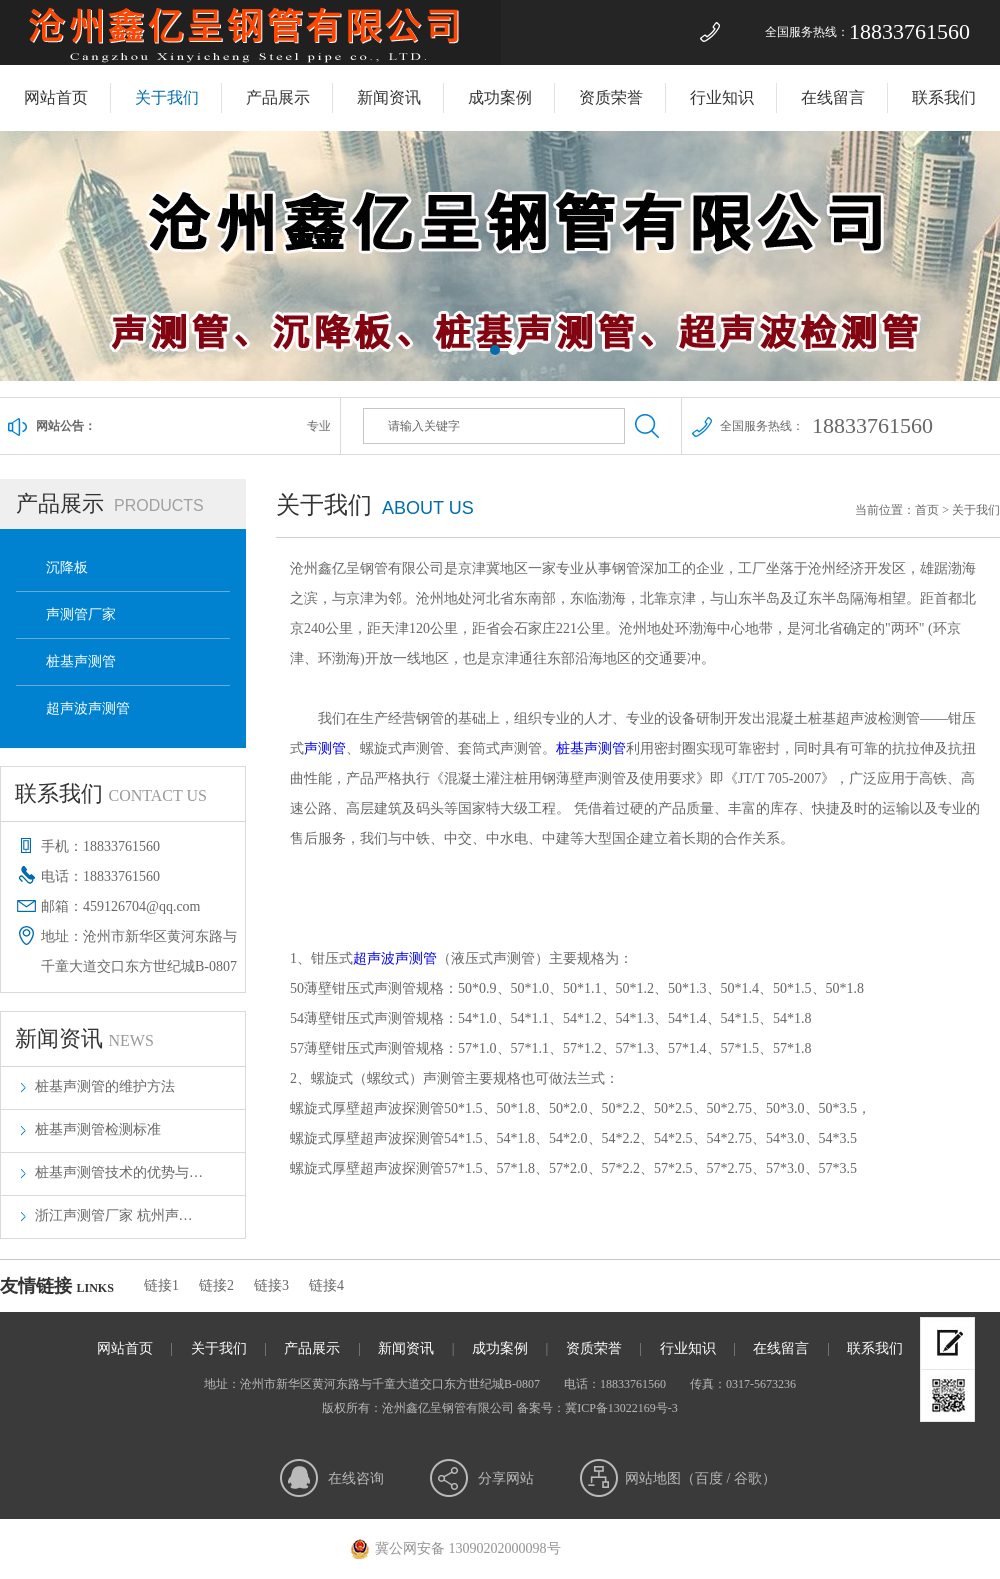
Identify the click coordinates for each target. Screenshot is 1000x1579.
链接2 (216, 1285)
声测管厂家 (81, 614)
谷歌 (748, 1478)
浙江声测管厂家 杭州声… (114, 1215)
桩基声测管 (81, 661)
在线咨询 (356, 1478)
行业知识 (722, 97)
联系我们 (944, 97)
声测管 (325, 748)
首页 (927, 510)
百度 (709, 1478)
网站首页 (56, 97)
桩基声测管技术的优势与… (119, 1172)
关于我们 (167, 97)
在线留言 (833, 97)
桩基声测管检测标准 (98, 1129)
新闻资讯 (389, 97)
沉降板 (67, 567)
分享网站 (506, 1478)
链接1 (161, 1285)
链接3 (271, 1285)
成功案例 (500, 97)
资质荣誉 (611, 97)
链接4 (326, 1285)
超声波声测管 (88, 708)
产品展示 (278, 97)
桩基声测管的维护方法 (105, 1086)
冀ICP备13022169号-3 (621, 1408)
